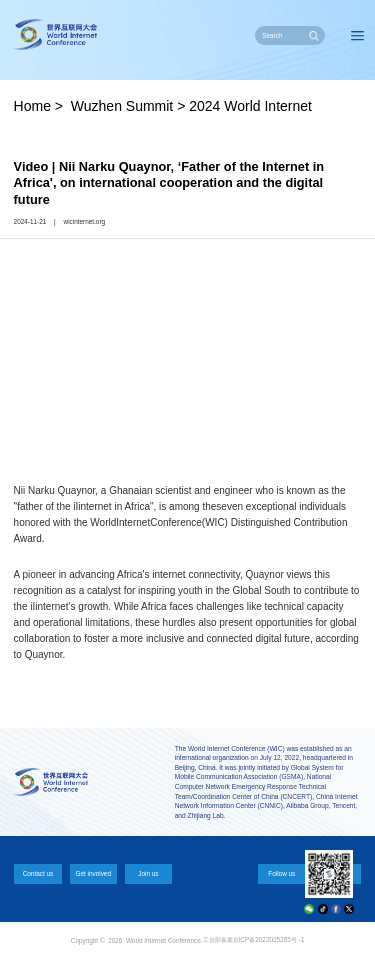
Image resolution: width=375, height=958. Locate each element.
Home (32, 106)
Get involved (93, 873)
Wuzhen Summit (122, 106)
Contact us (38, 873)
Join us (148, 873)
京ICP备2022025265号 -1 (269, 939)
